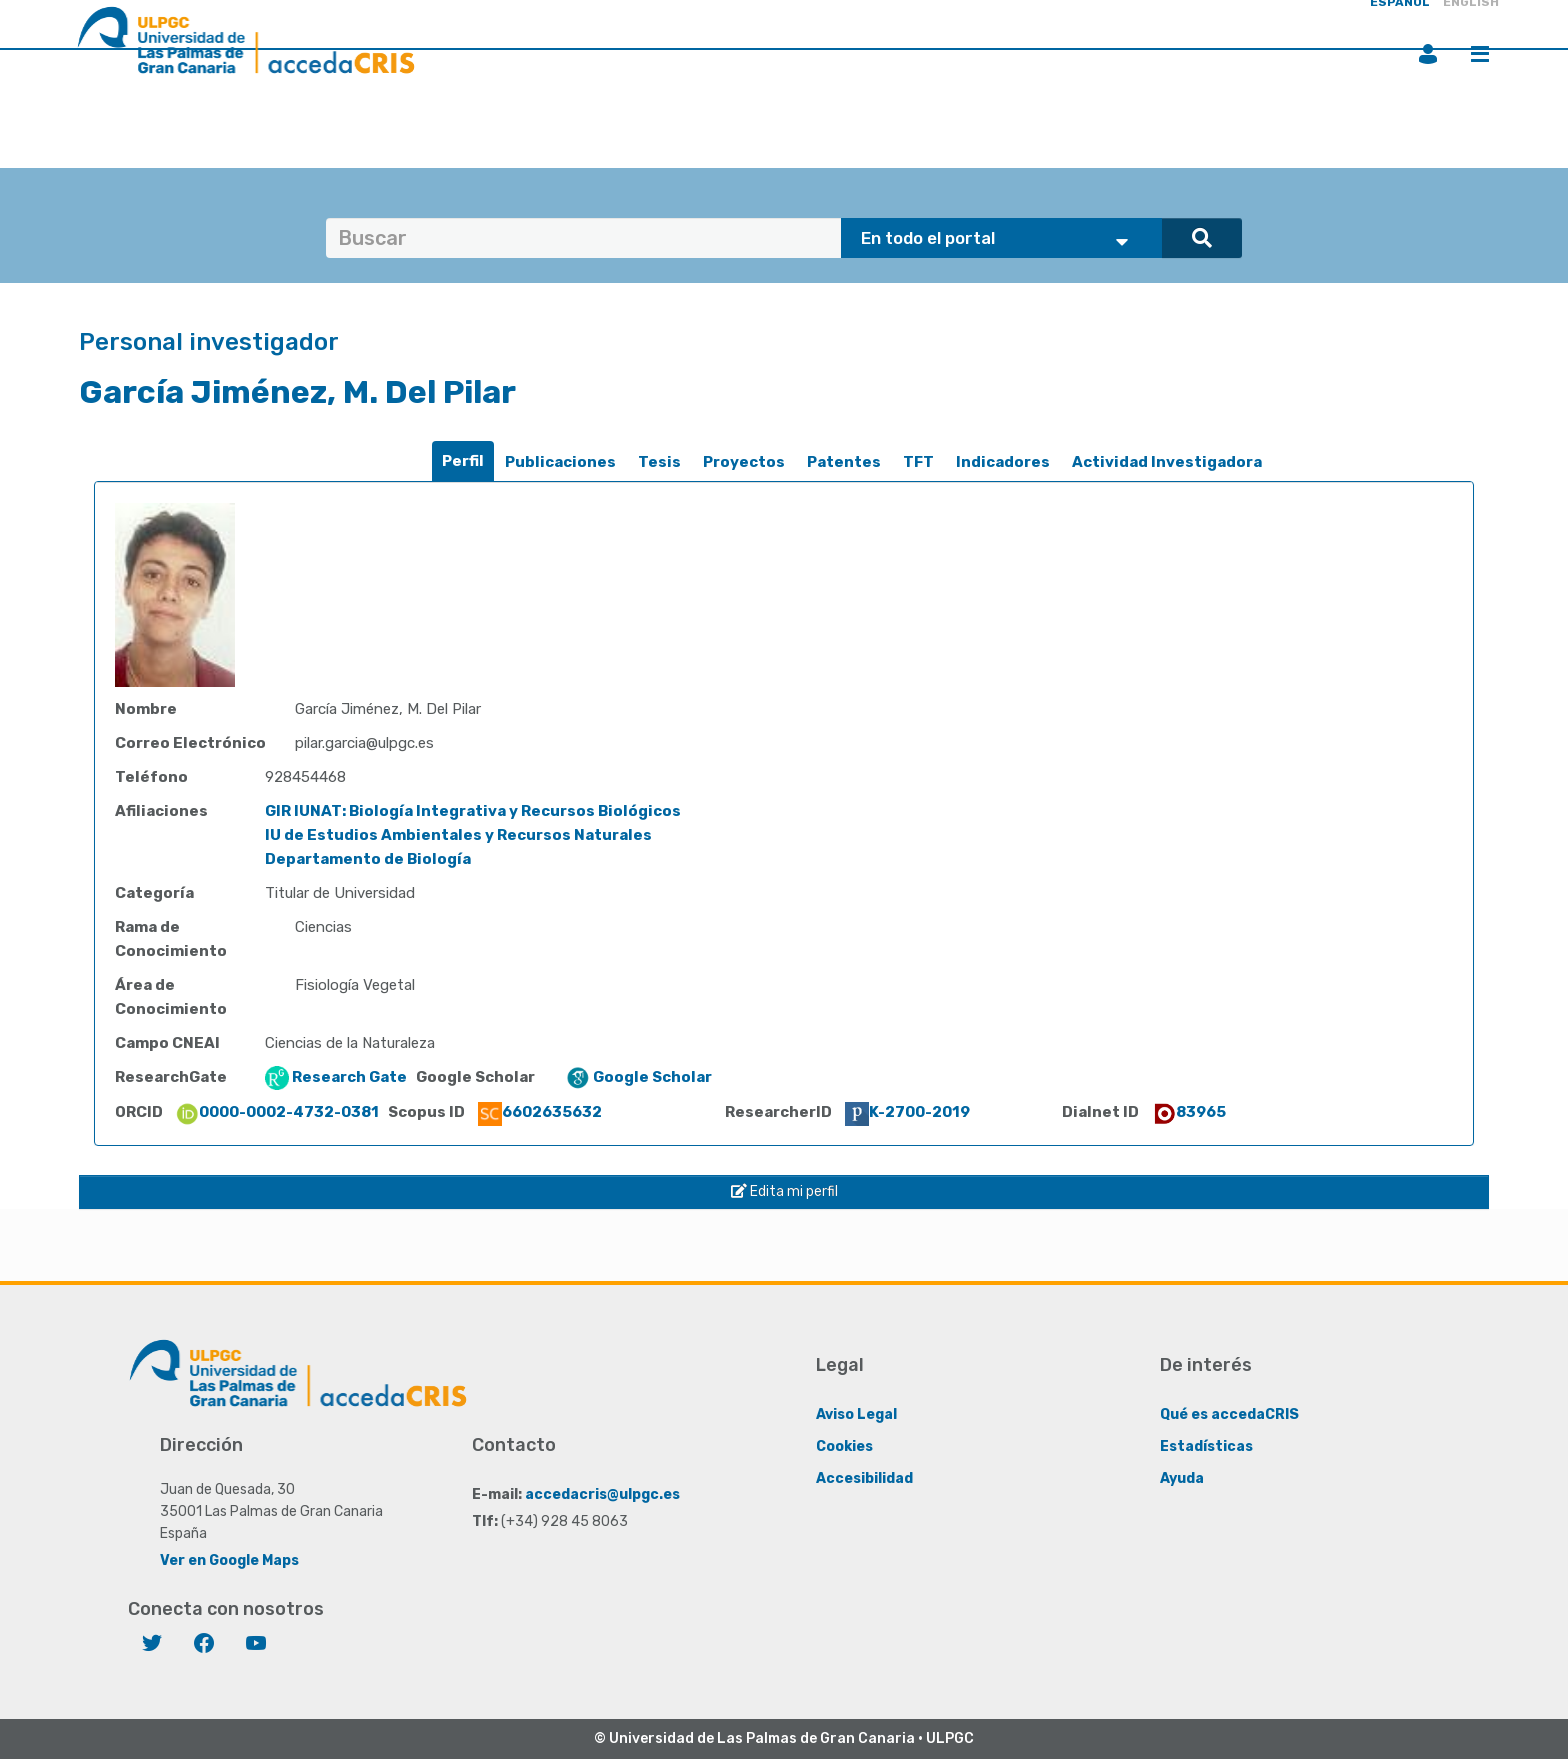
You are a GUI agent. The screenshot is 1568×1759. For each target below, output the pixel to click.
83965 (1189, 1112)
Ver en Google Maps (229, 1560)
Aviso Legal (856, 1414)
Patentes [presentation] (844, 462)
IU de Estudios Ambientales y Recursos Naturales (458, 835)
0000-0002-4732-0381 (277, 1112)
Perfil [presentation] (463, 461)
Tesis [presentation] (659, 462)
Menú (1480, 54)
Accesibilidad (864, 1478)
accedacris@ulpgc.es (602, 1494)
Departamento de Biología (368, 859)
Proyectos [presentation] (744, 462)
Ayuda (1182, 1478)
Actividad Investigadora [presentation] (1167, 462)
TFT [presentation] (918, 462)
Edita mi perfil (784, 1191)
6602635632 (540, 1112)
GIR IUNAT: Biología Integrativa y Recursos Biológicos (473, 811)
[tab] (463, 461)
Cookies (844, 1446)
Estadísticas (1206, 1446)
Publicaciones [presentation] (560, 462)
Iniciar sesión (1428, 54)
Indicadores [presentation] (1003, 462)
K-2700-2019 (907, 1112)
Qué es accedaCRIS (1229, 1414)
